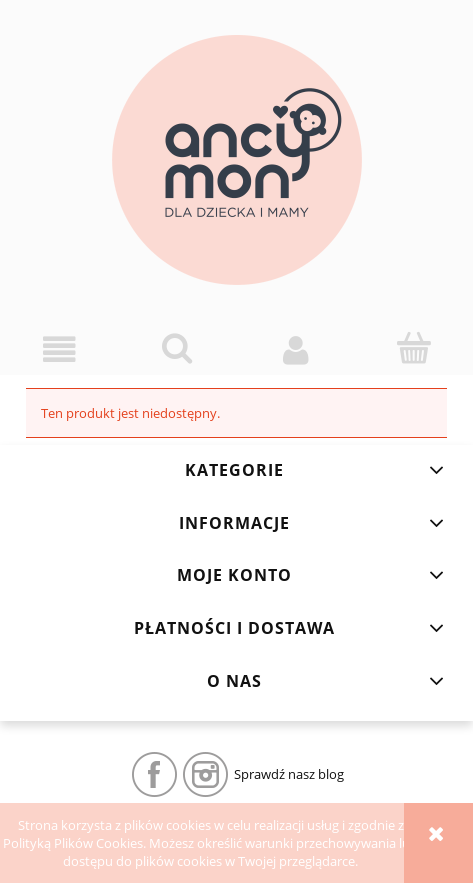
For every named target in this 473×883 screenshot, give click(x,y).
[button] (59, 349)
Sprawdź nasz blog (289, 774)
